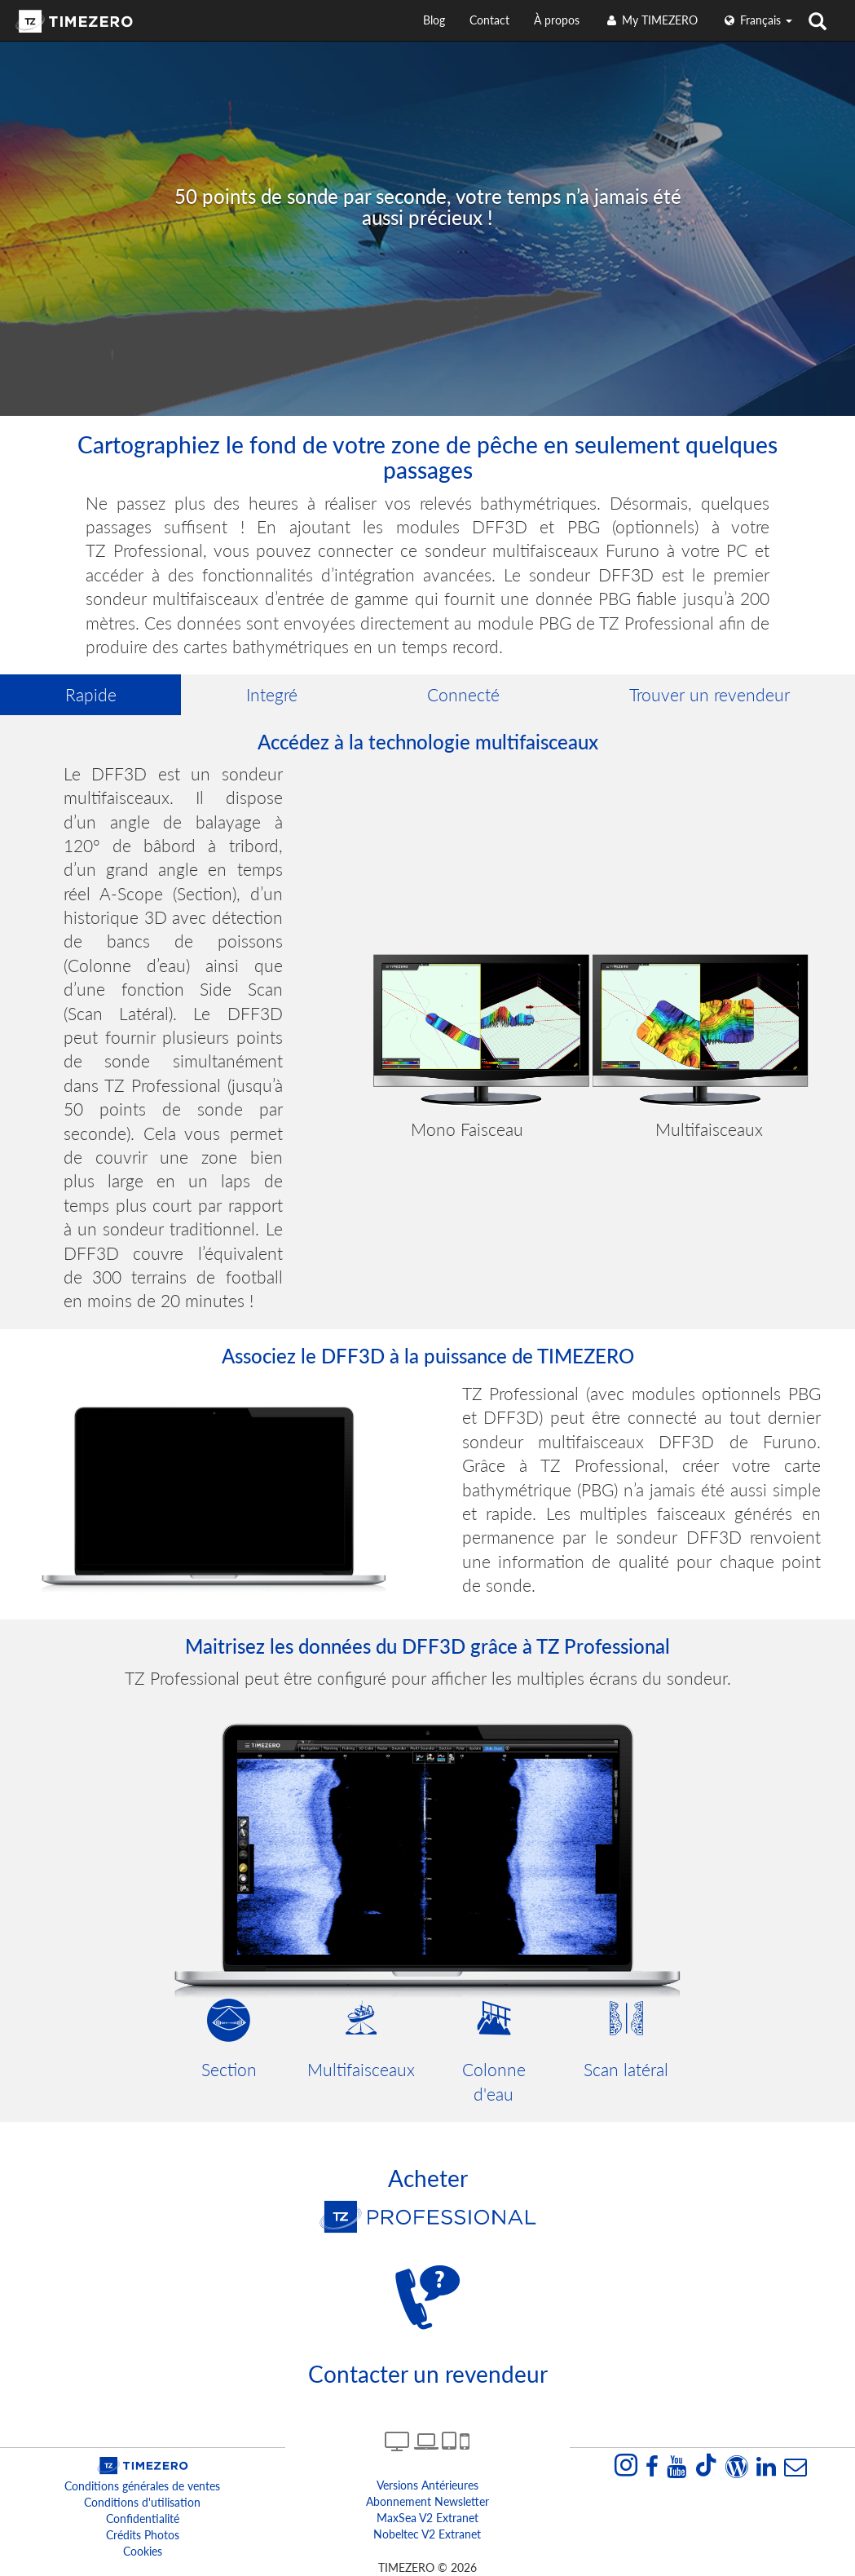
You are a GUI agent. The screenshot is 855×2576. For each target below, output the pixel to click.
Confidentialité (142, 2518)
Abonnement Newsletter (427, 2501)
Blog (434, 20)
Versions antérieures (427, 2485)
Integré (271, 694)
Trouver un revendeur (709, 694)
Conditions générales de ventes (142, 2486)
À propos (557, 20)
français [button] (757, 20)
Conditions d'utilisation (142, 2502)
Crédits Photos (142, 2535)
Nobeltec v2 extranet (427, 2534)
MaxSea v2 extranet (427, 2518)
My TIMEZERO (651, 20)
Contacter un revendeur (428, 2374)
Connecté (463, 694)
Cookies (142, 2551)
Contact (489, 20)
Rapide (91, 694)
